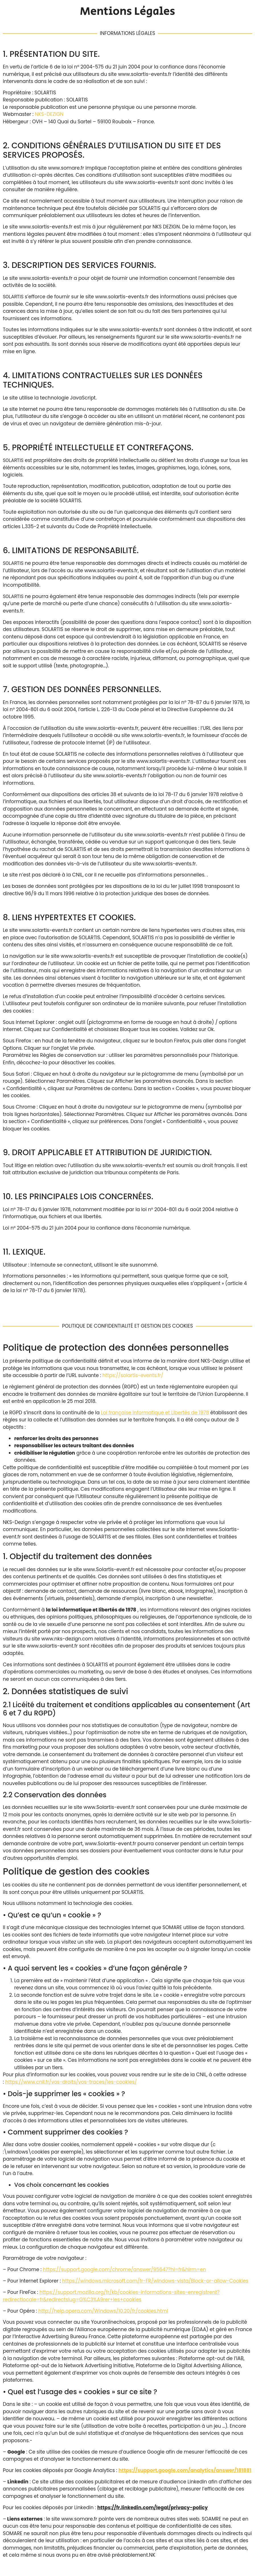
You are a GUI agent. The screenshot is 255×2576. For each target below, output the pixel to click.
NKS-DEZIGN (49, 114)
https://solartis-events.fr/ (133, 1375)
